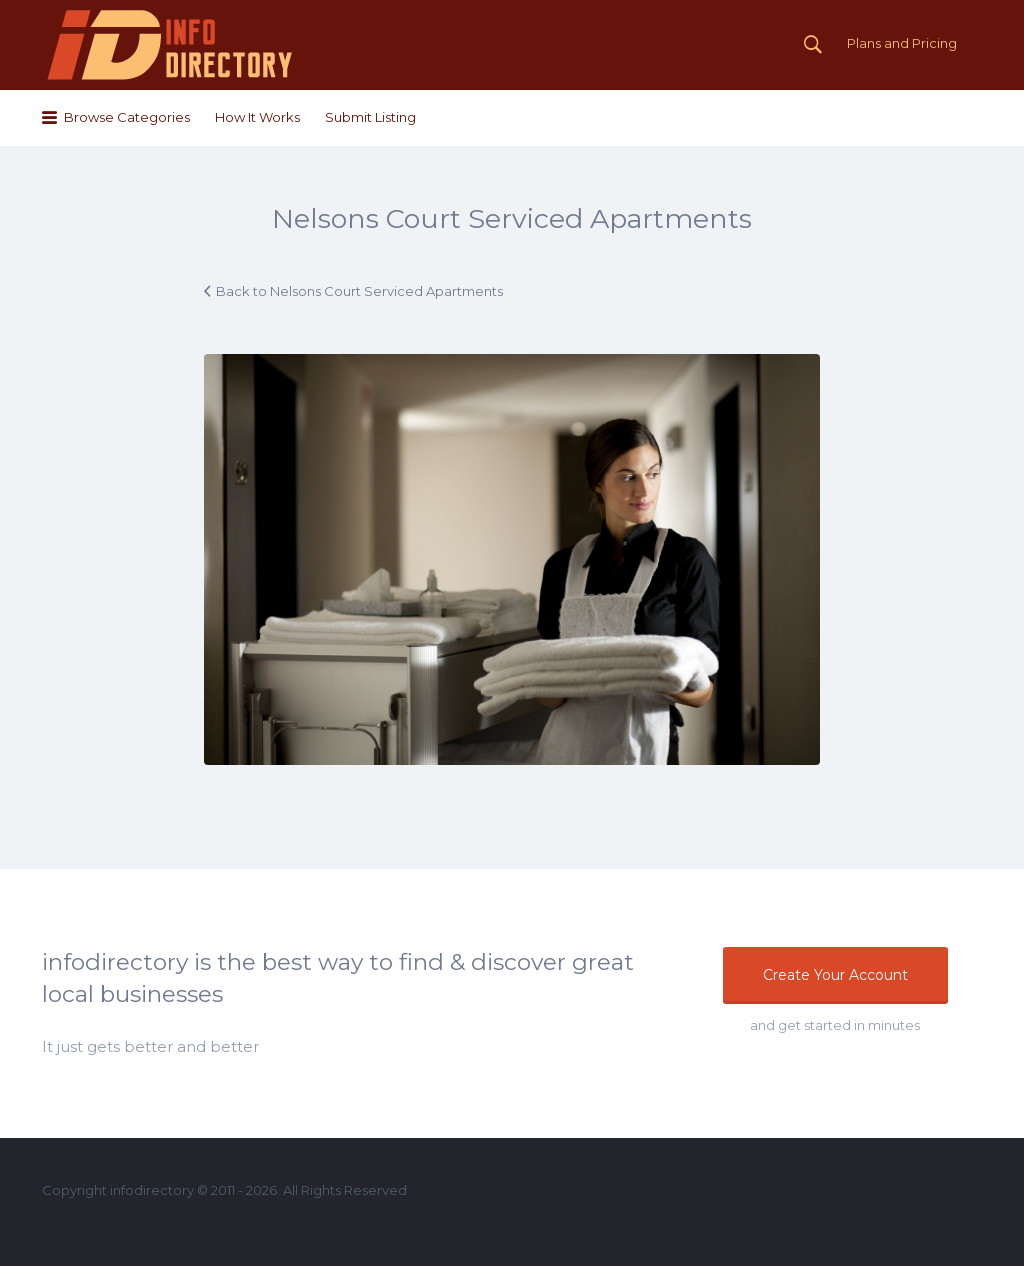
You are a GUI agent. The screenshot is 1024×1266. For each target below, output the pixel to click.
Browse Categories (127, 117)
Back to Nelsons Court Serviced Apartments (359, 291)
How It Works (257, 117)
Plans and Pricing (902, 43)
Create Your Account (835, 975)
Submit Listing (370, 117)
